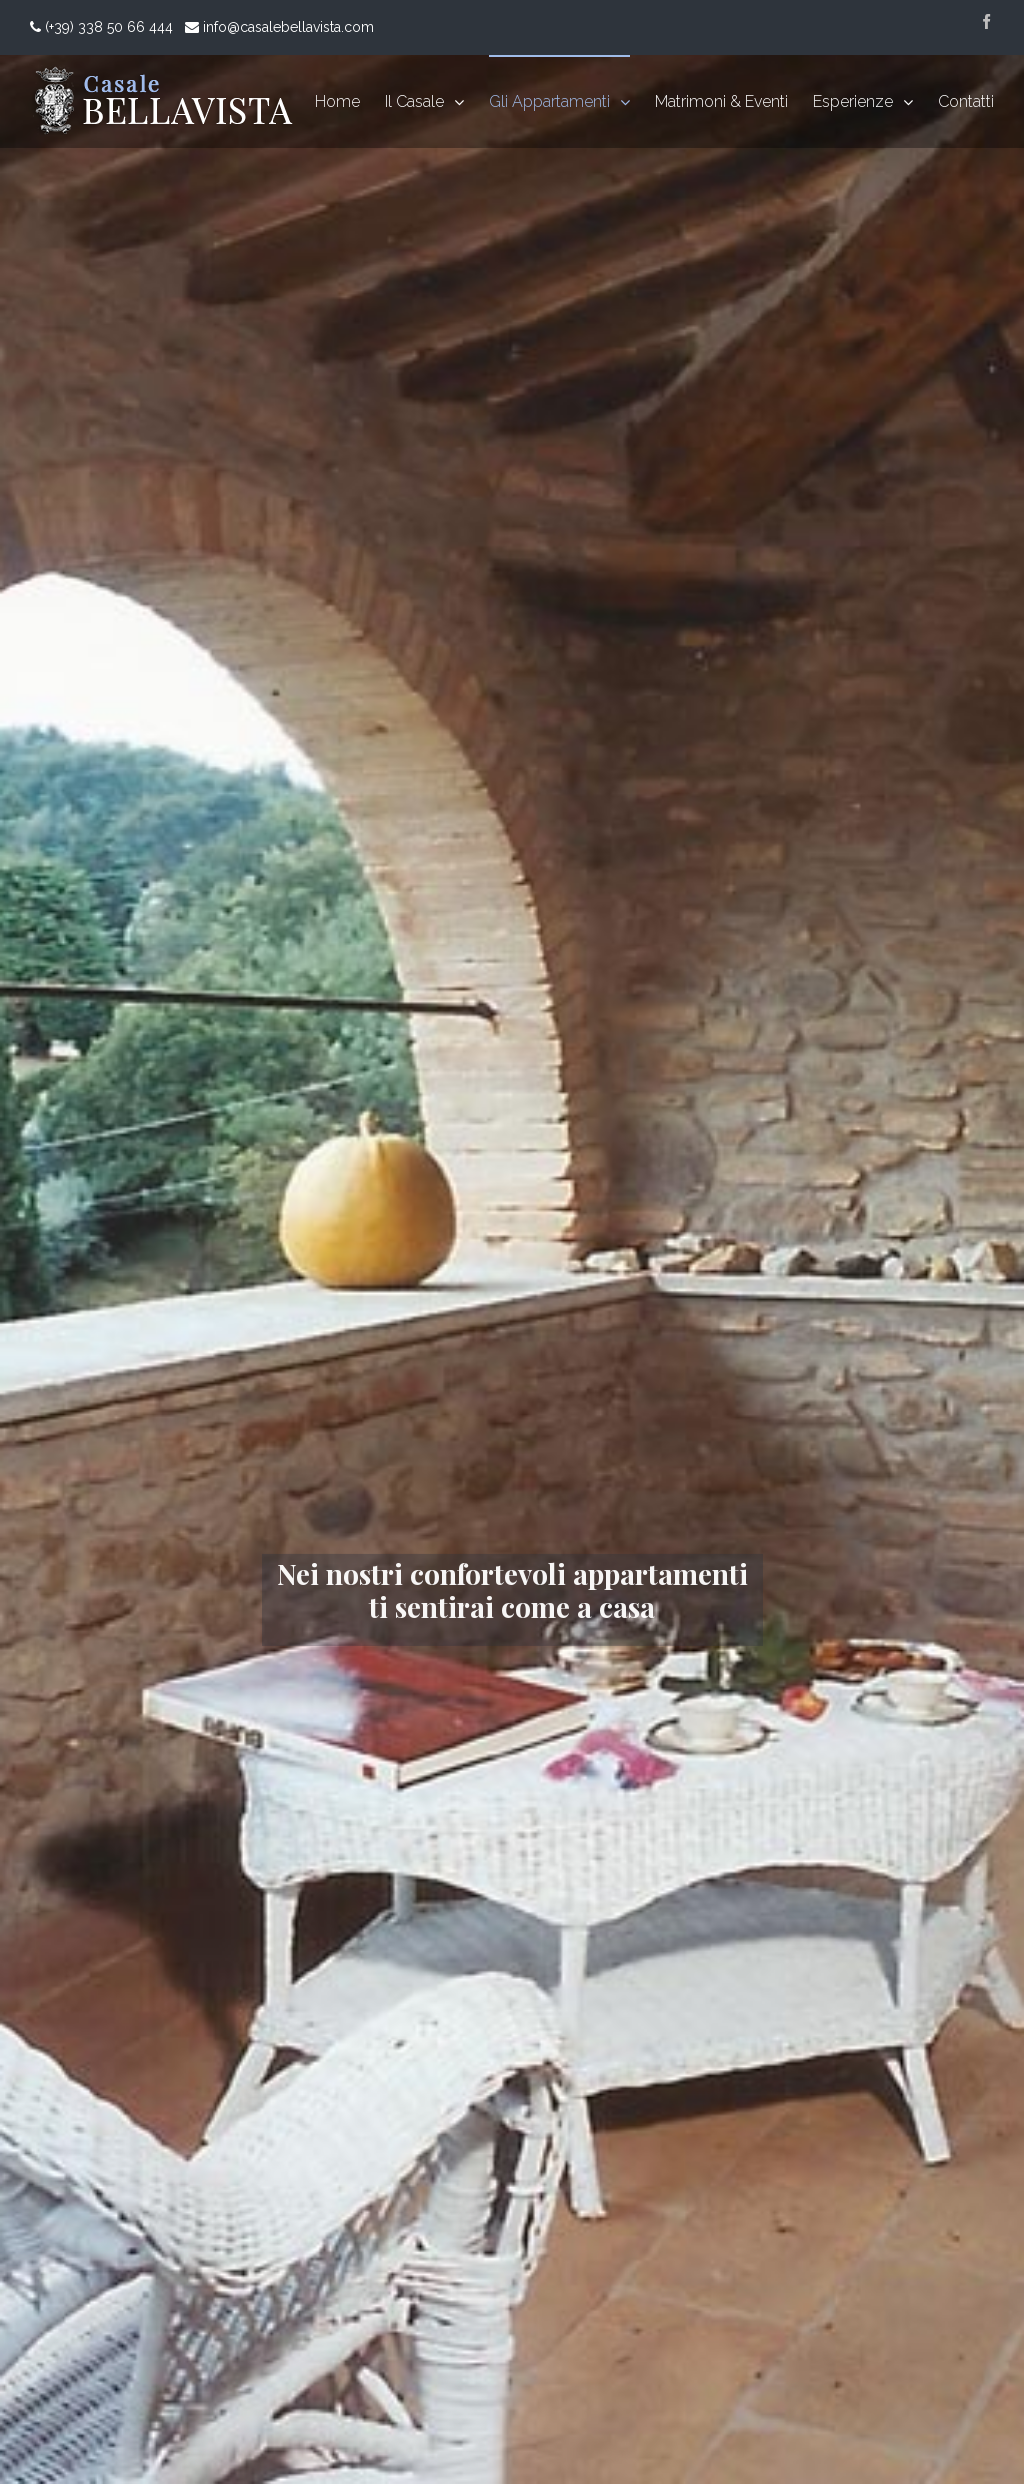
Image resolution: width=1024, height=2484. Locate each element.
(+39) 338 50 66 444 (107, 27)
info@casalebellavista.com (288, 27)
